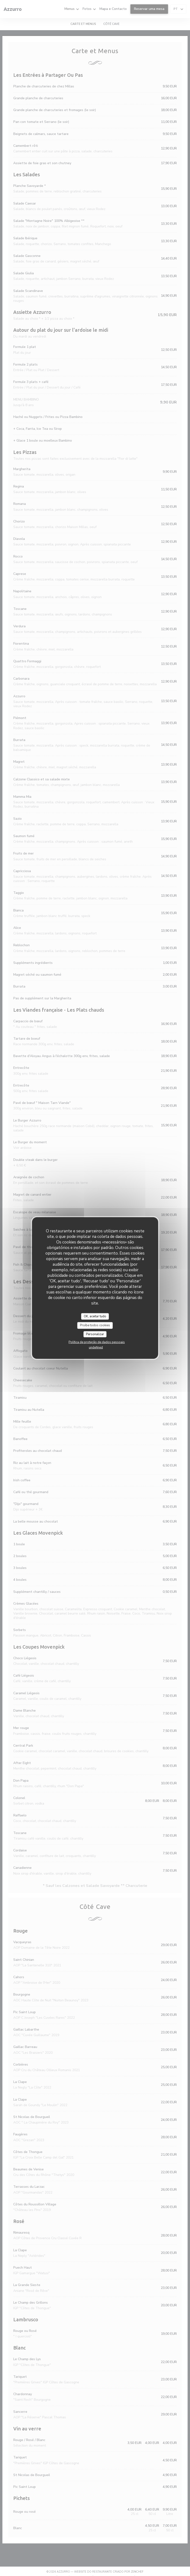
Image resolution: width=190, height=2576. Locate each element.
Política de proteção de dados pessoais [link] (97, 1342)
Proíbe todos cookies (95, 1325)
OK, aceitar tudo (95, 1316)
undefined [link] (96, 1347)
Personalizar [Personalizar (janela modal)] (95, 1334)
